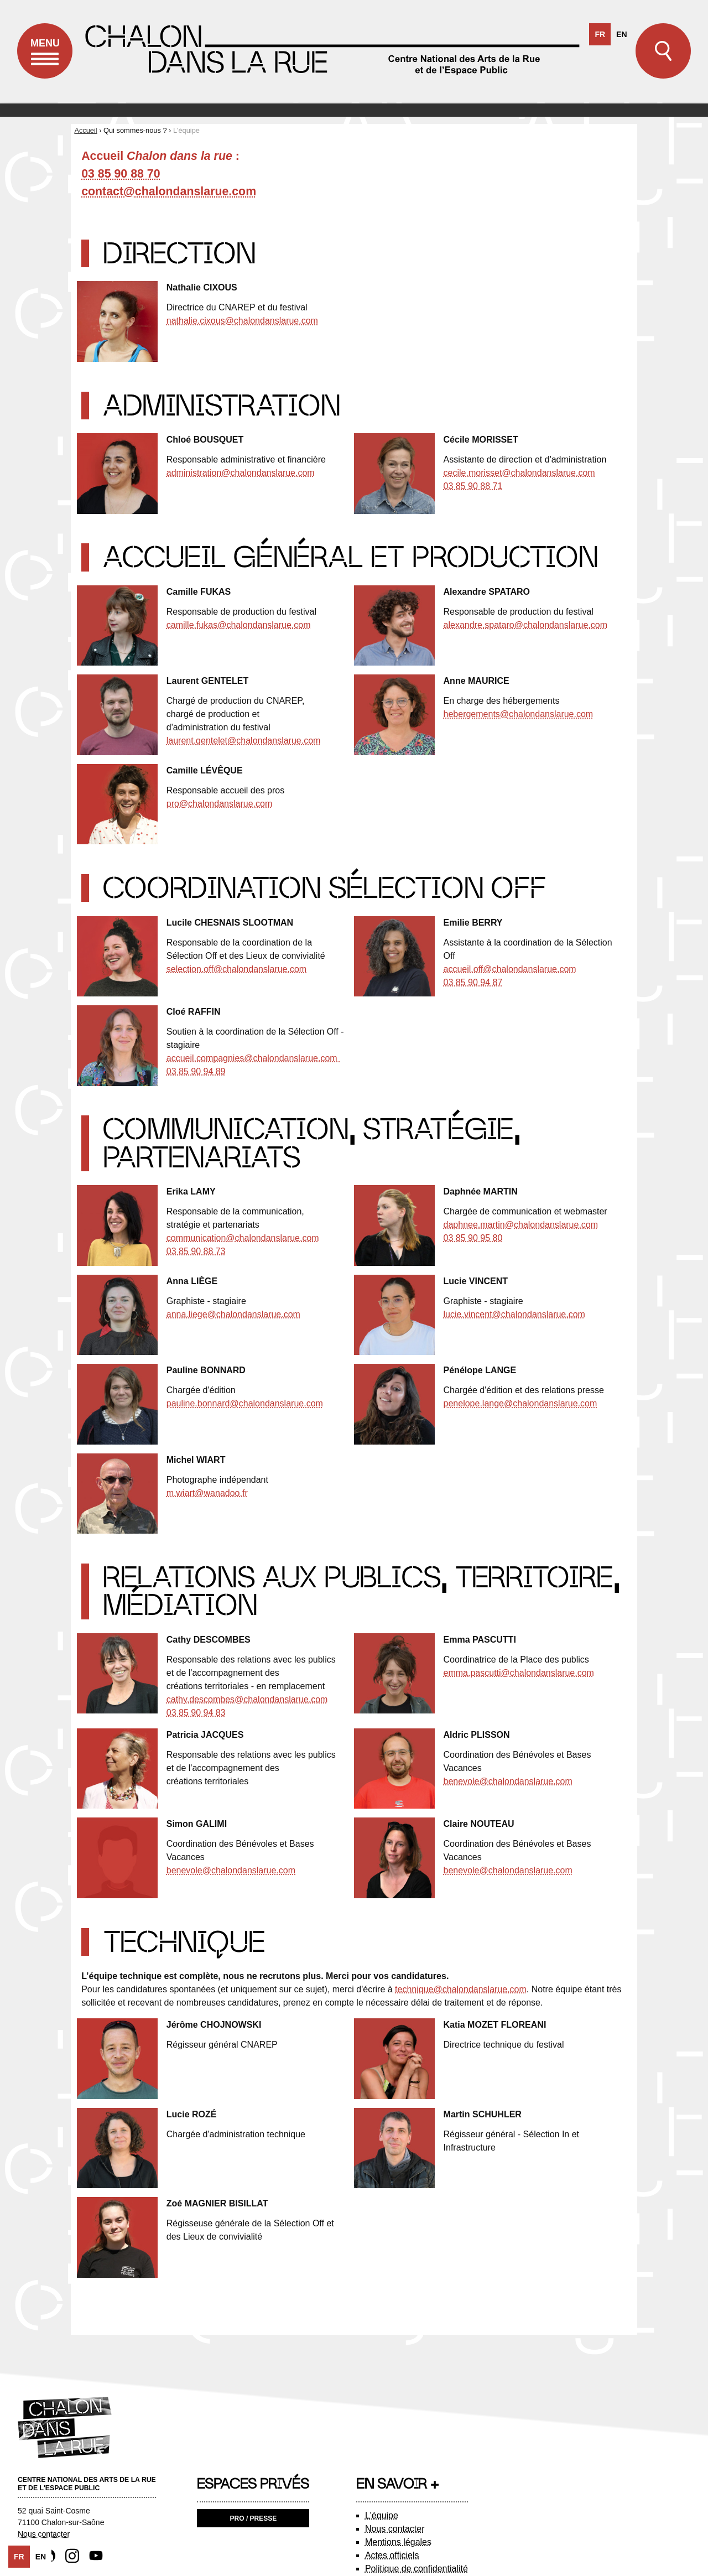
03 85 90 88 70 (120, 173)
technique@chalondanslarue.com (461, 1989)
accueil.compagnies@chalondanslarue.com (253, 1058)
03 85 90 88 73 (196, 1251)
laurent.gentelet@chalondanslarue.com (243, 740)
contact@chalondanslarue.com (168, 191)
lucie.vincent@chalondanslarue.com (514, 1314)
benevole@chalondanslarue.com (508, 1781)
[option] (621, 35)
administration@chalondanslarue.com (240, 472)
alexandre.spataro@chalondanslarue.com (525, 625)
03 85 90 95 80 (473, 1238)
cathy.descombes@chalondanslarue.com (247, 1699)
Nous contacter (44, 2534)
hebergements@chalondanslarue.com (519, 714)
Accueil (85, 130)
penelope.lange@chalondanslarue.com (520, 1403)
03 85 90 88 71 (473, 486)
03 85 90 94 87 (473, 982)
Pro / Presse (253, 2518)
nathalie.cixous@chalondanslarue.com (242, 320)
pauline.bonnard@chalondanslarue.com (244, 1403)
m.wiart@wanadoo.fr (207, 1493)
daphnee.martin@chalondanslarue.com (521, 1224)
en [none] (621, 35)
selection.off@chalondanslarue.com (236, 969)
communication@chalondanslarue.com (242, 1238)
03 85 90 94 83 (196, 1712)
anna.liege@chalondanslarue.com (233, 1314)
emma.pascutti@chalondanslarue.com (519, 1672)
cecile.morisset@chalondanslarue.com (519, 472)
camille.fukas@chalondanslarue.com (238, 625)
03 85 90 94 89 (196, 1071)
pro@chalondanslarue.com (219, 803)
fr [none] (600, 35)
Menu (45, 59)
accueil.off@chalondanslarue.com (510, 969)
